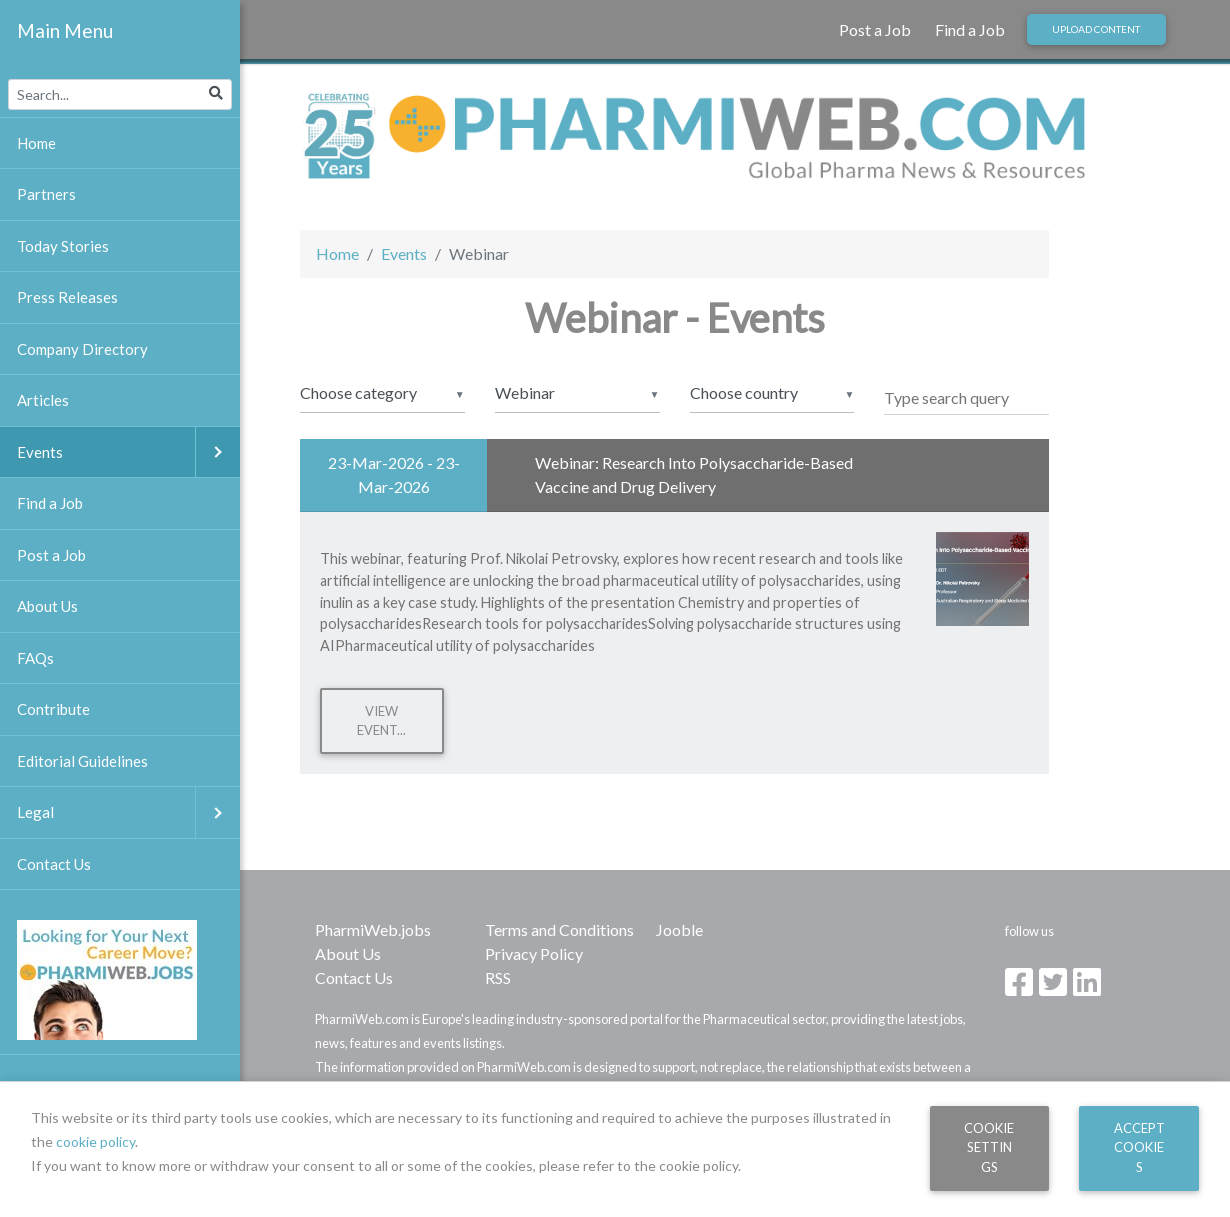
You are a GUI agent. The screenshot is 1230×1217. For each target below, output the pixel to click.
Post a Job (875, 29)
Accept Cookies (1139, 1147)
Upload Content (1096, 29)
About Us (348, 953)
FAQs (35, 658)
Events (404, 253)
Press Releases (67, 297)
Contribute (53, 709)
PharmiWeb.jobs (373, 929)
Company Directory (82, 349)
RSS (498, 977)
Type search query (946, 397)
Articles (43, 400)
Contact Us (354, 977)
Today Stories (63, 246)
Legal (128, 812)
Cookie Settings (989, 1147)
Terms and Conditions (559, 929)
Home (337, 253)
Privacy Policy (534, 953)
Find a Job (970, 29)
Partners (46, 194)
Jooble (679, 929)
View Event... (381, 720)
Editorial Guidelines (82, 761)
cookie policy (95, 1141)
